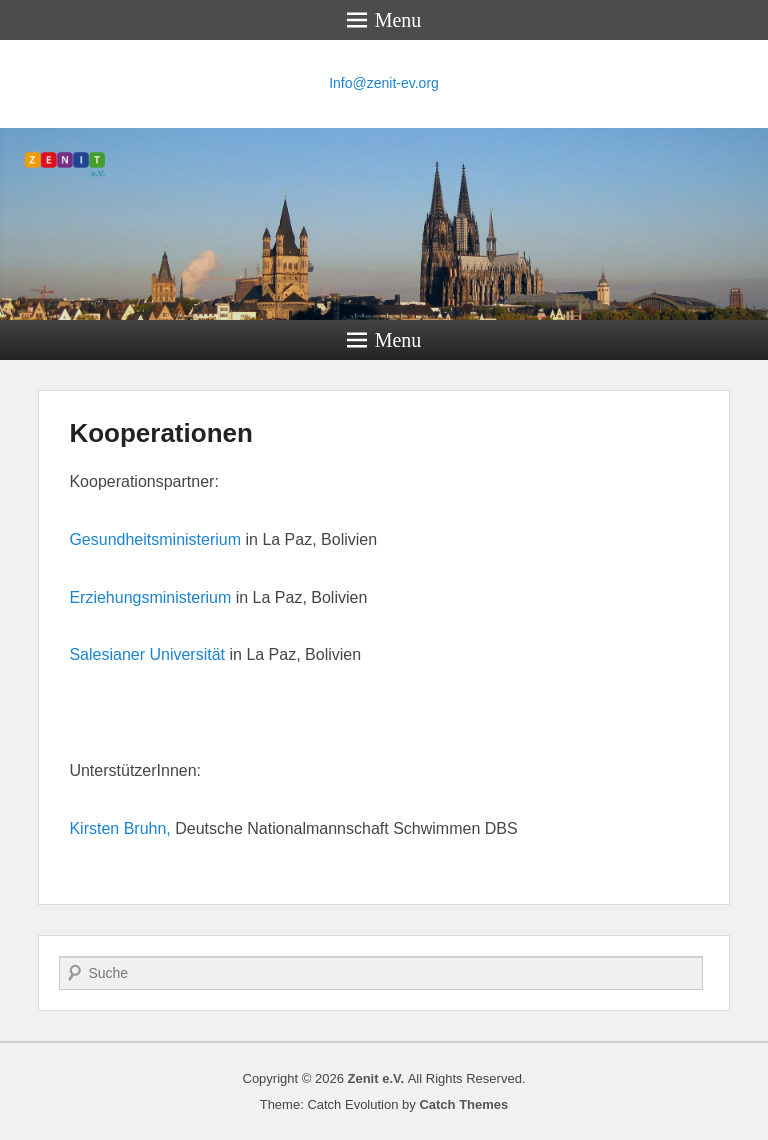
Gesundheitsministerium (155, 539)
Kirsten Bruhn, (119, 828)
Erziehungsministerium (150, 597)
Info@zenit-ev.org (384, 83)
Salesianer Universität (147, 654)
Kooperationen (160, 433)
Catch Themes (463, 1104)
